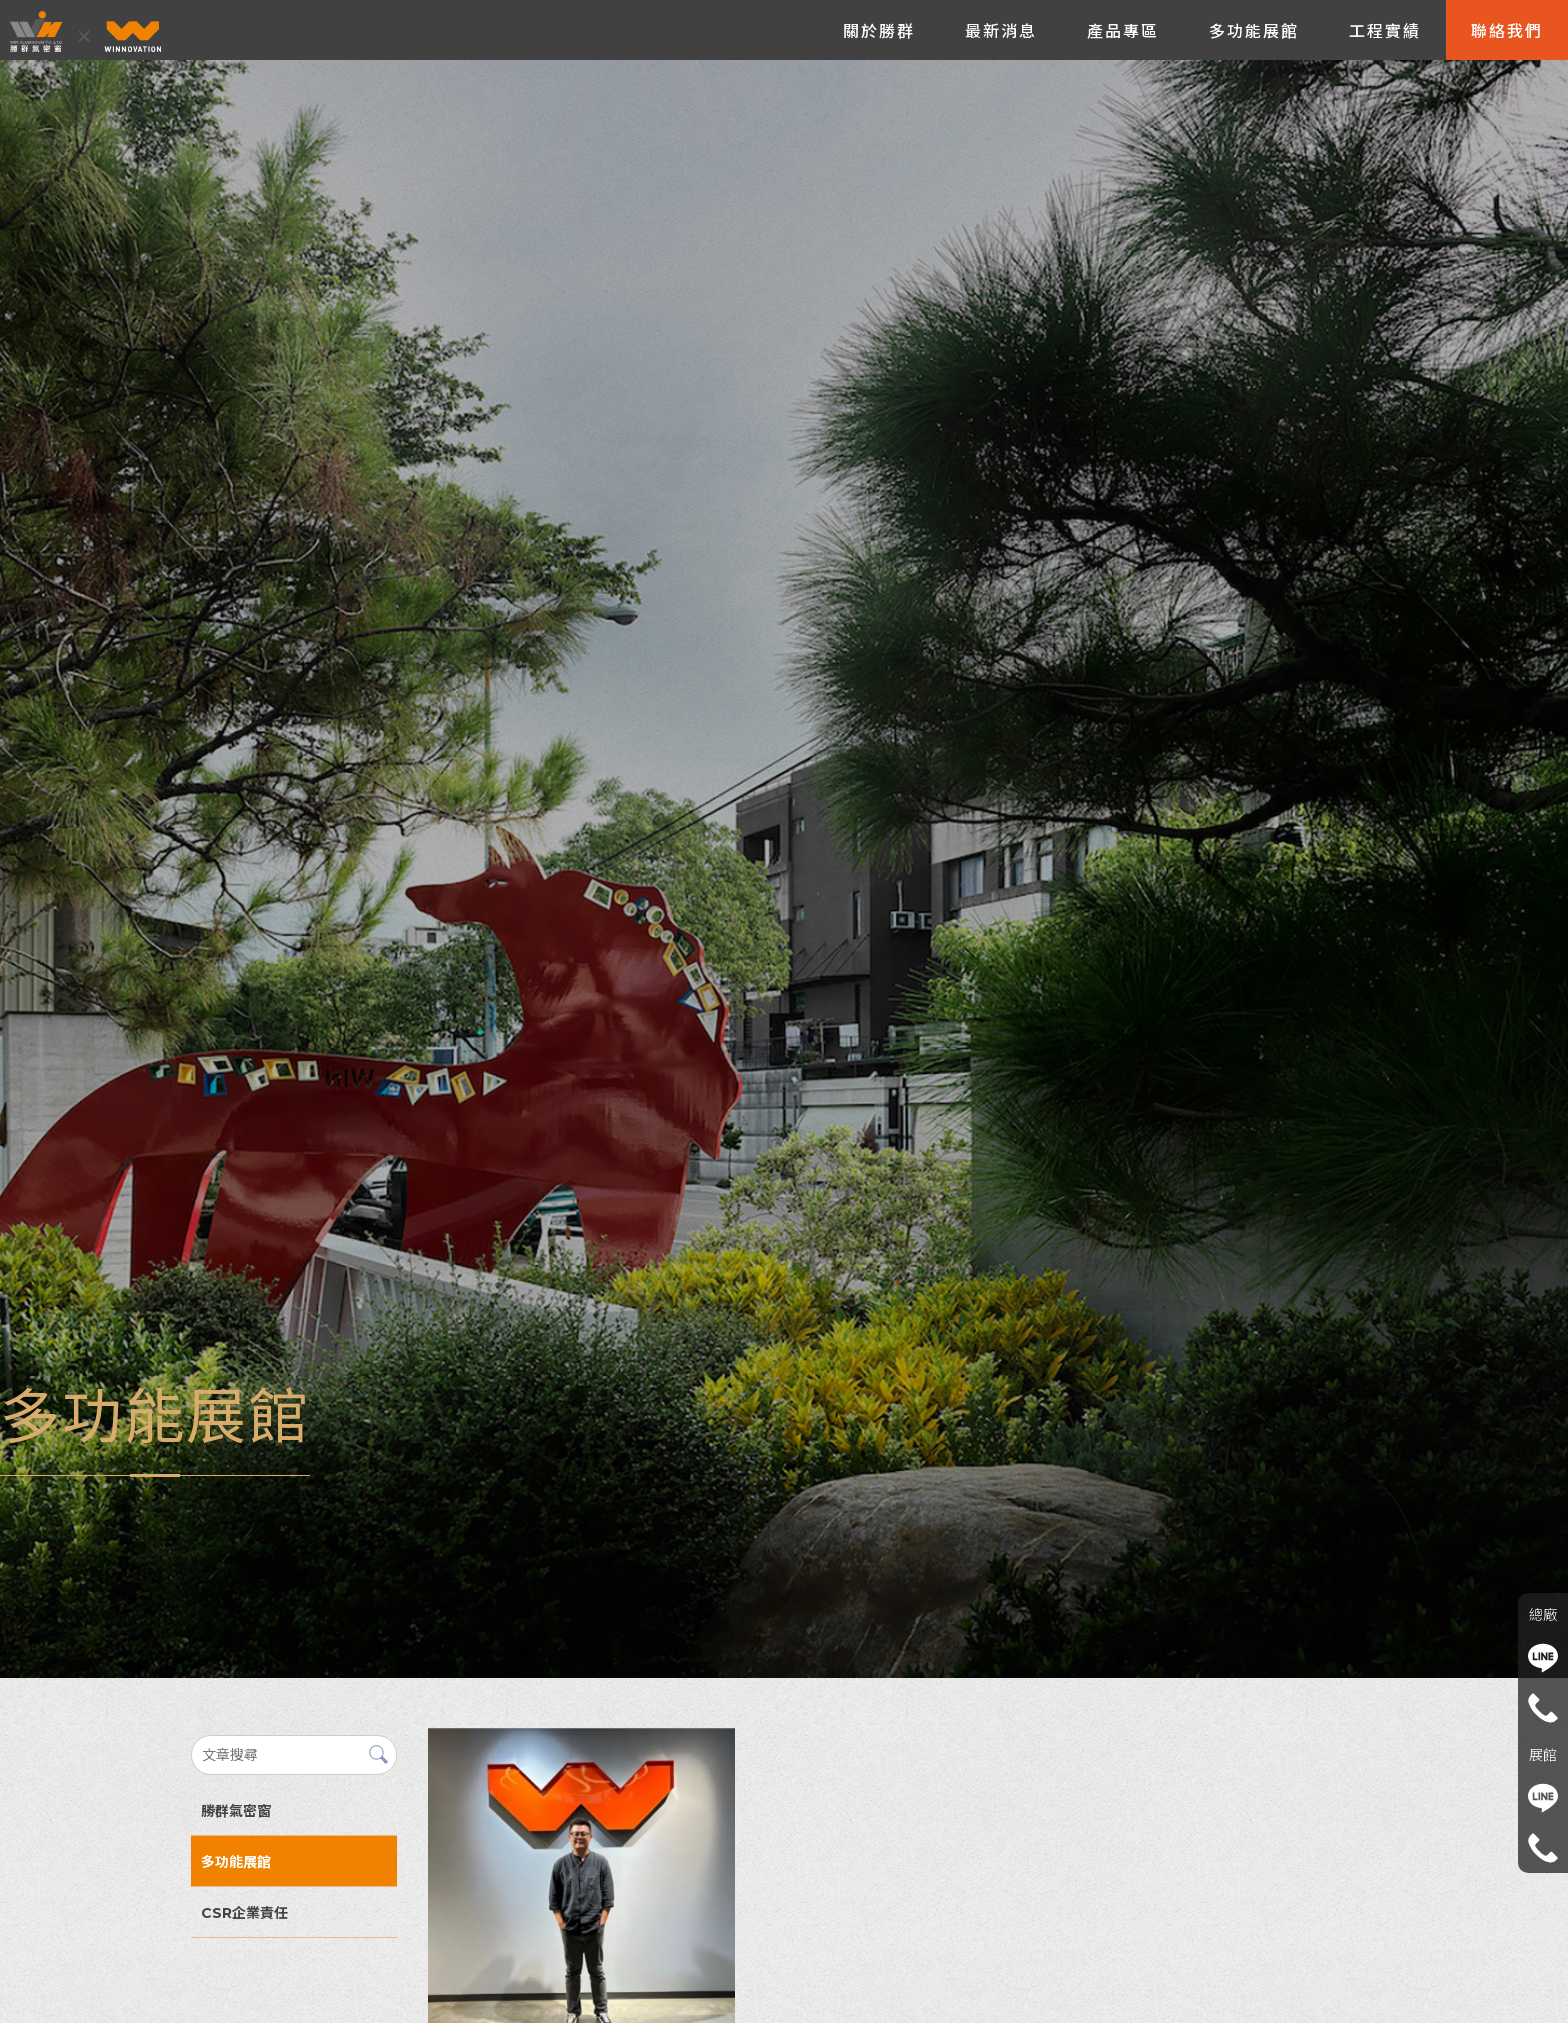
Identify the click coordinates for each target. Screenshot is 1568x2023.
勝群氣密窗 (236, 1811)
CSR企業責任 (244, 1913)
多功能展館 (236, 1862)
